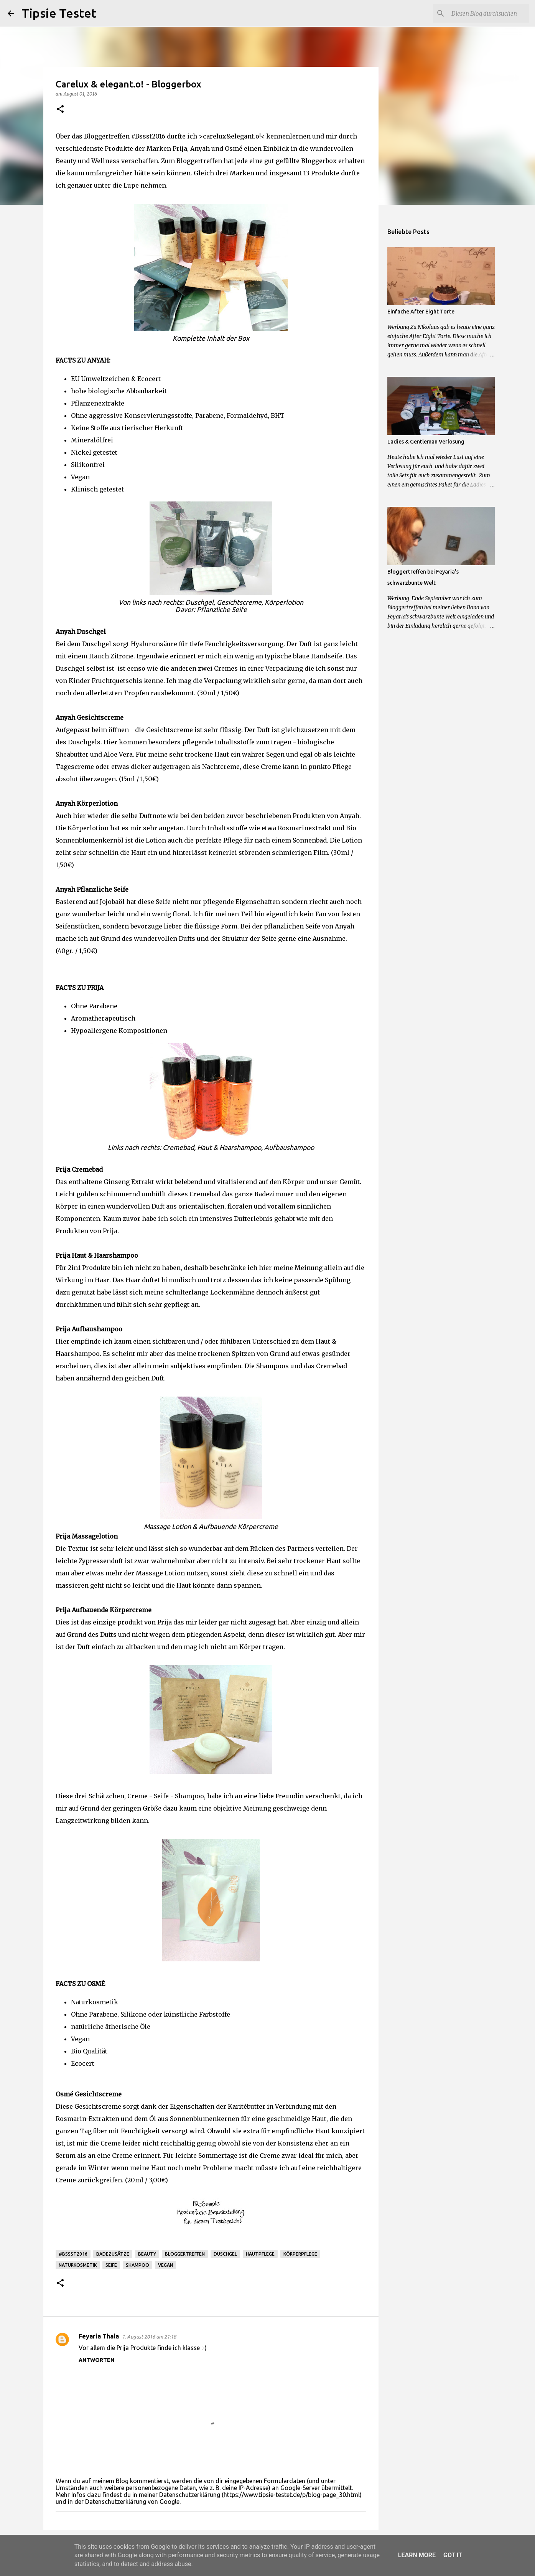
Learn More (417, 2555)
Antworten (96, 2360)
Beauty (147, 2253)
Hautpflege (260, 2253)
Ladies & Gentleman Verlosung (425, 442)
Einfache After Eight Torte (420, 311)
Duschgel (225, 2253)
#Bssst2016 (73, 2253)
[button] (60, 109)
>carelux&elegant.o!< (232, 136)
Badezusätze (112, 2253)
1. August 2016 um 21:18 (149, 2336)
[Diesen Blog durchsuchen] (488, 13)
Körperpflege (300, 2253)
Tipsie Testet (58, 13)
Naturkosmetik (78, 2265)
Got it (452, 2555)
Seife (111, 2265)
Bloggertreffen (185, 2253)
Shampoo (137, 2265)
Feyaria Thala (99, 2336)
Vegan (165, 2265)
